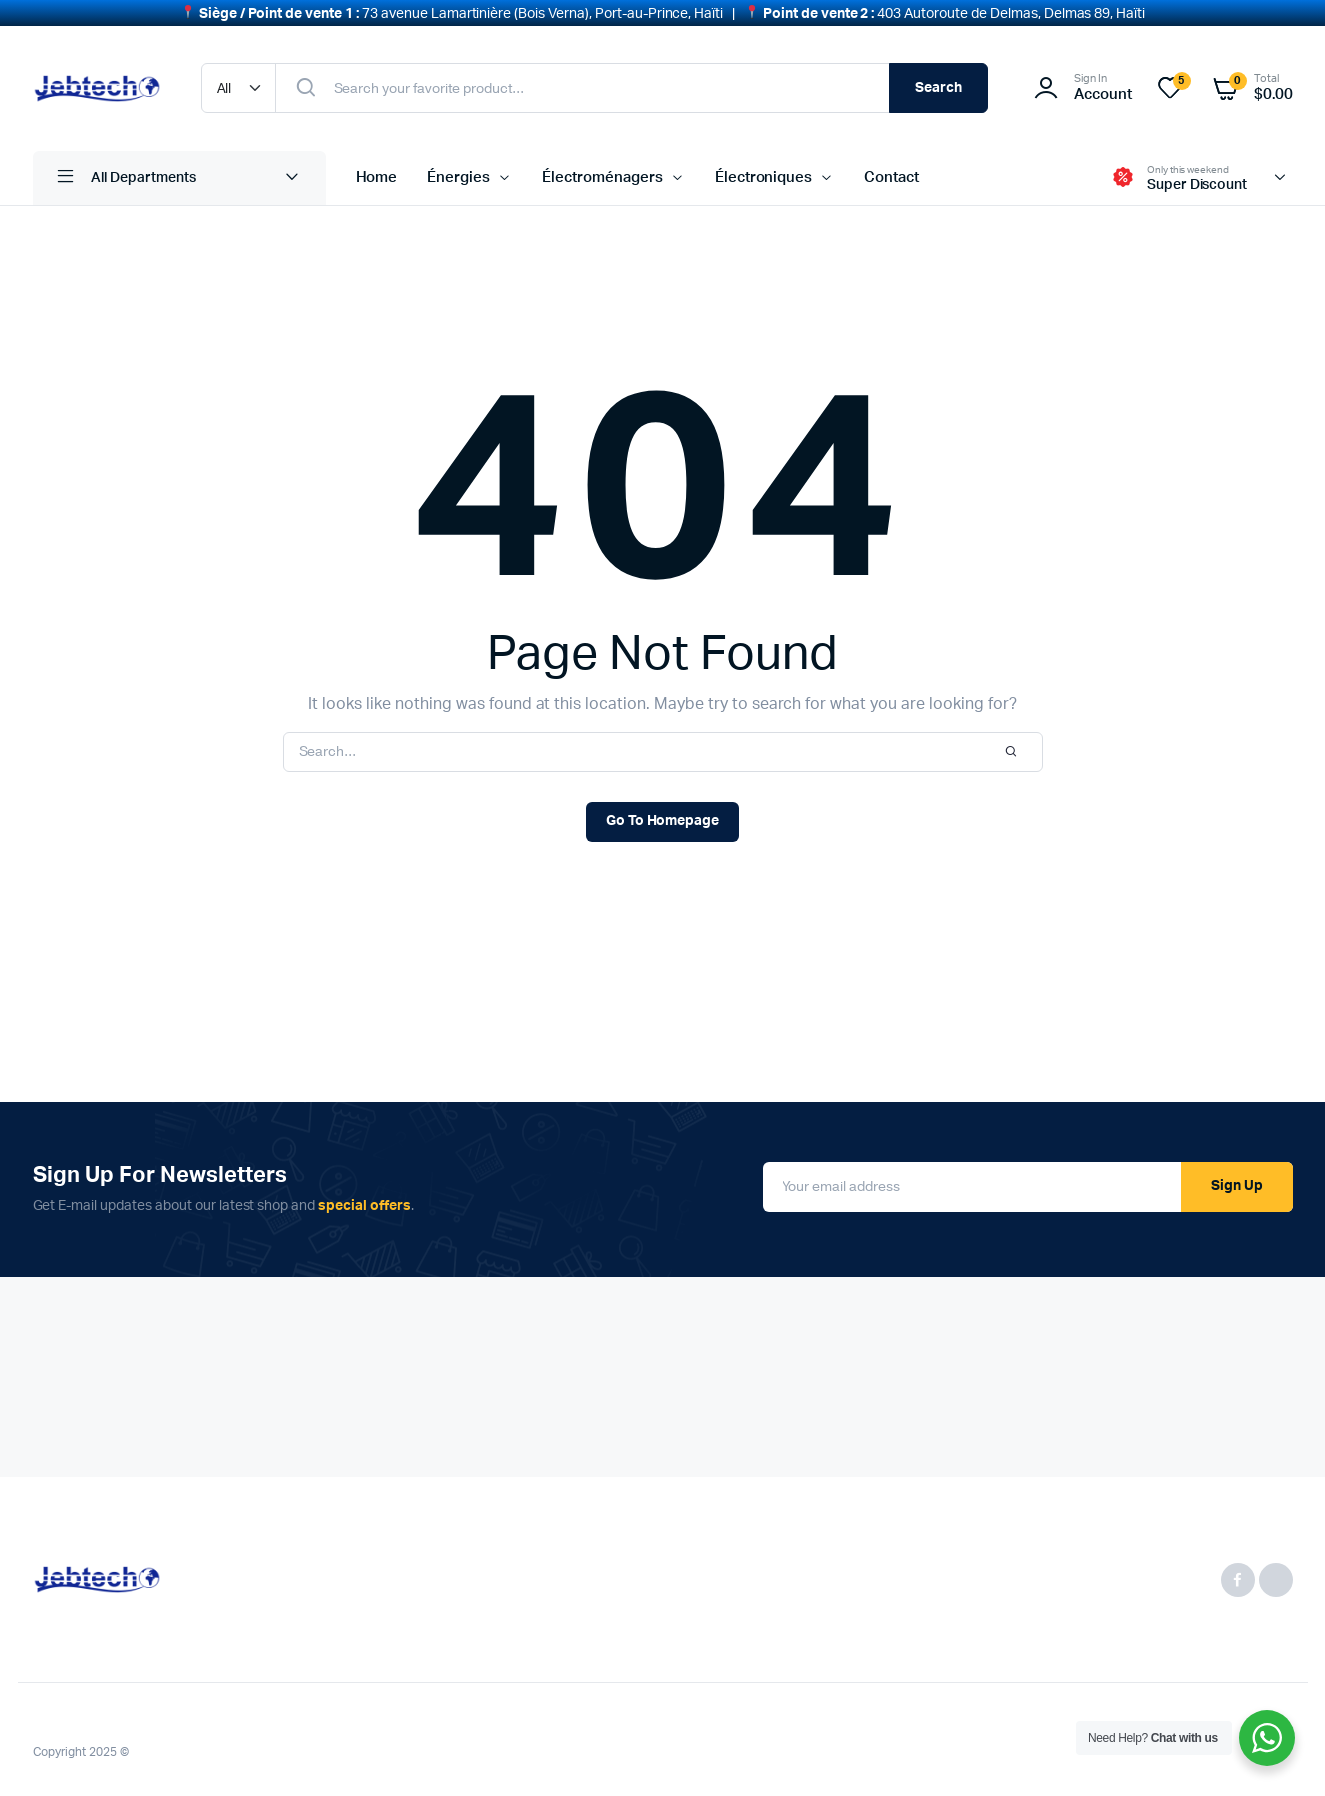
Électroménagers (602, 167)
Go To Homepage (663, 811)
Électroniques (764, 167)
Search (938, 78)
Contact (891, 167)
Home (377, 167)
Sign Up (1237, 1176)
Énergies (458, 167)
